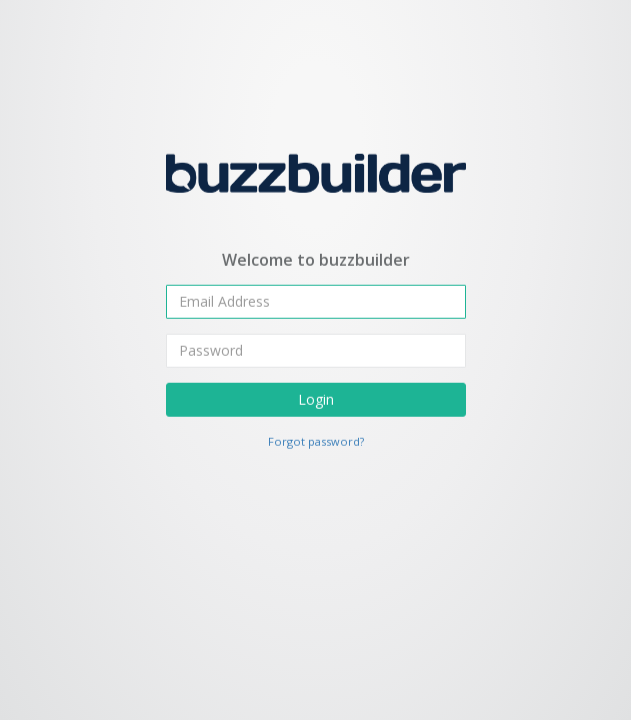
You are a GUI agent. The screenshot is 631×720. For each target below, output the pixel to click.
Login (316, 398)
